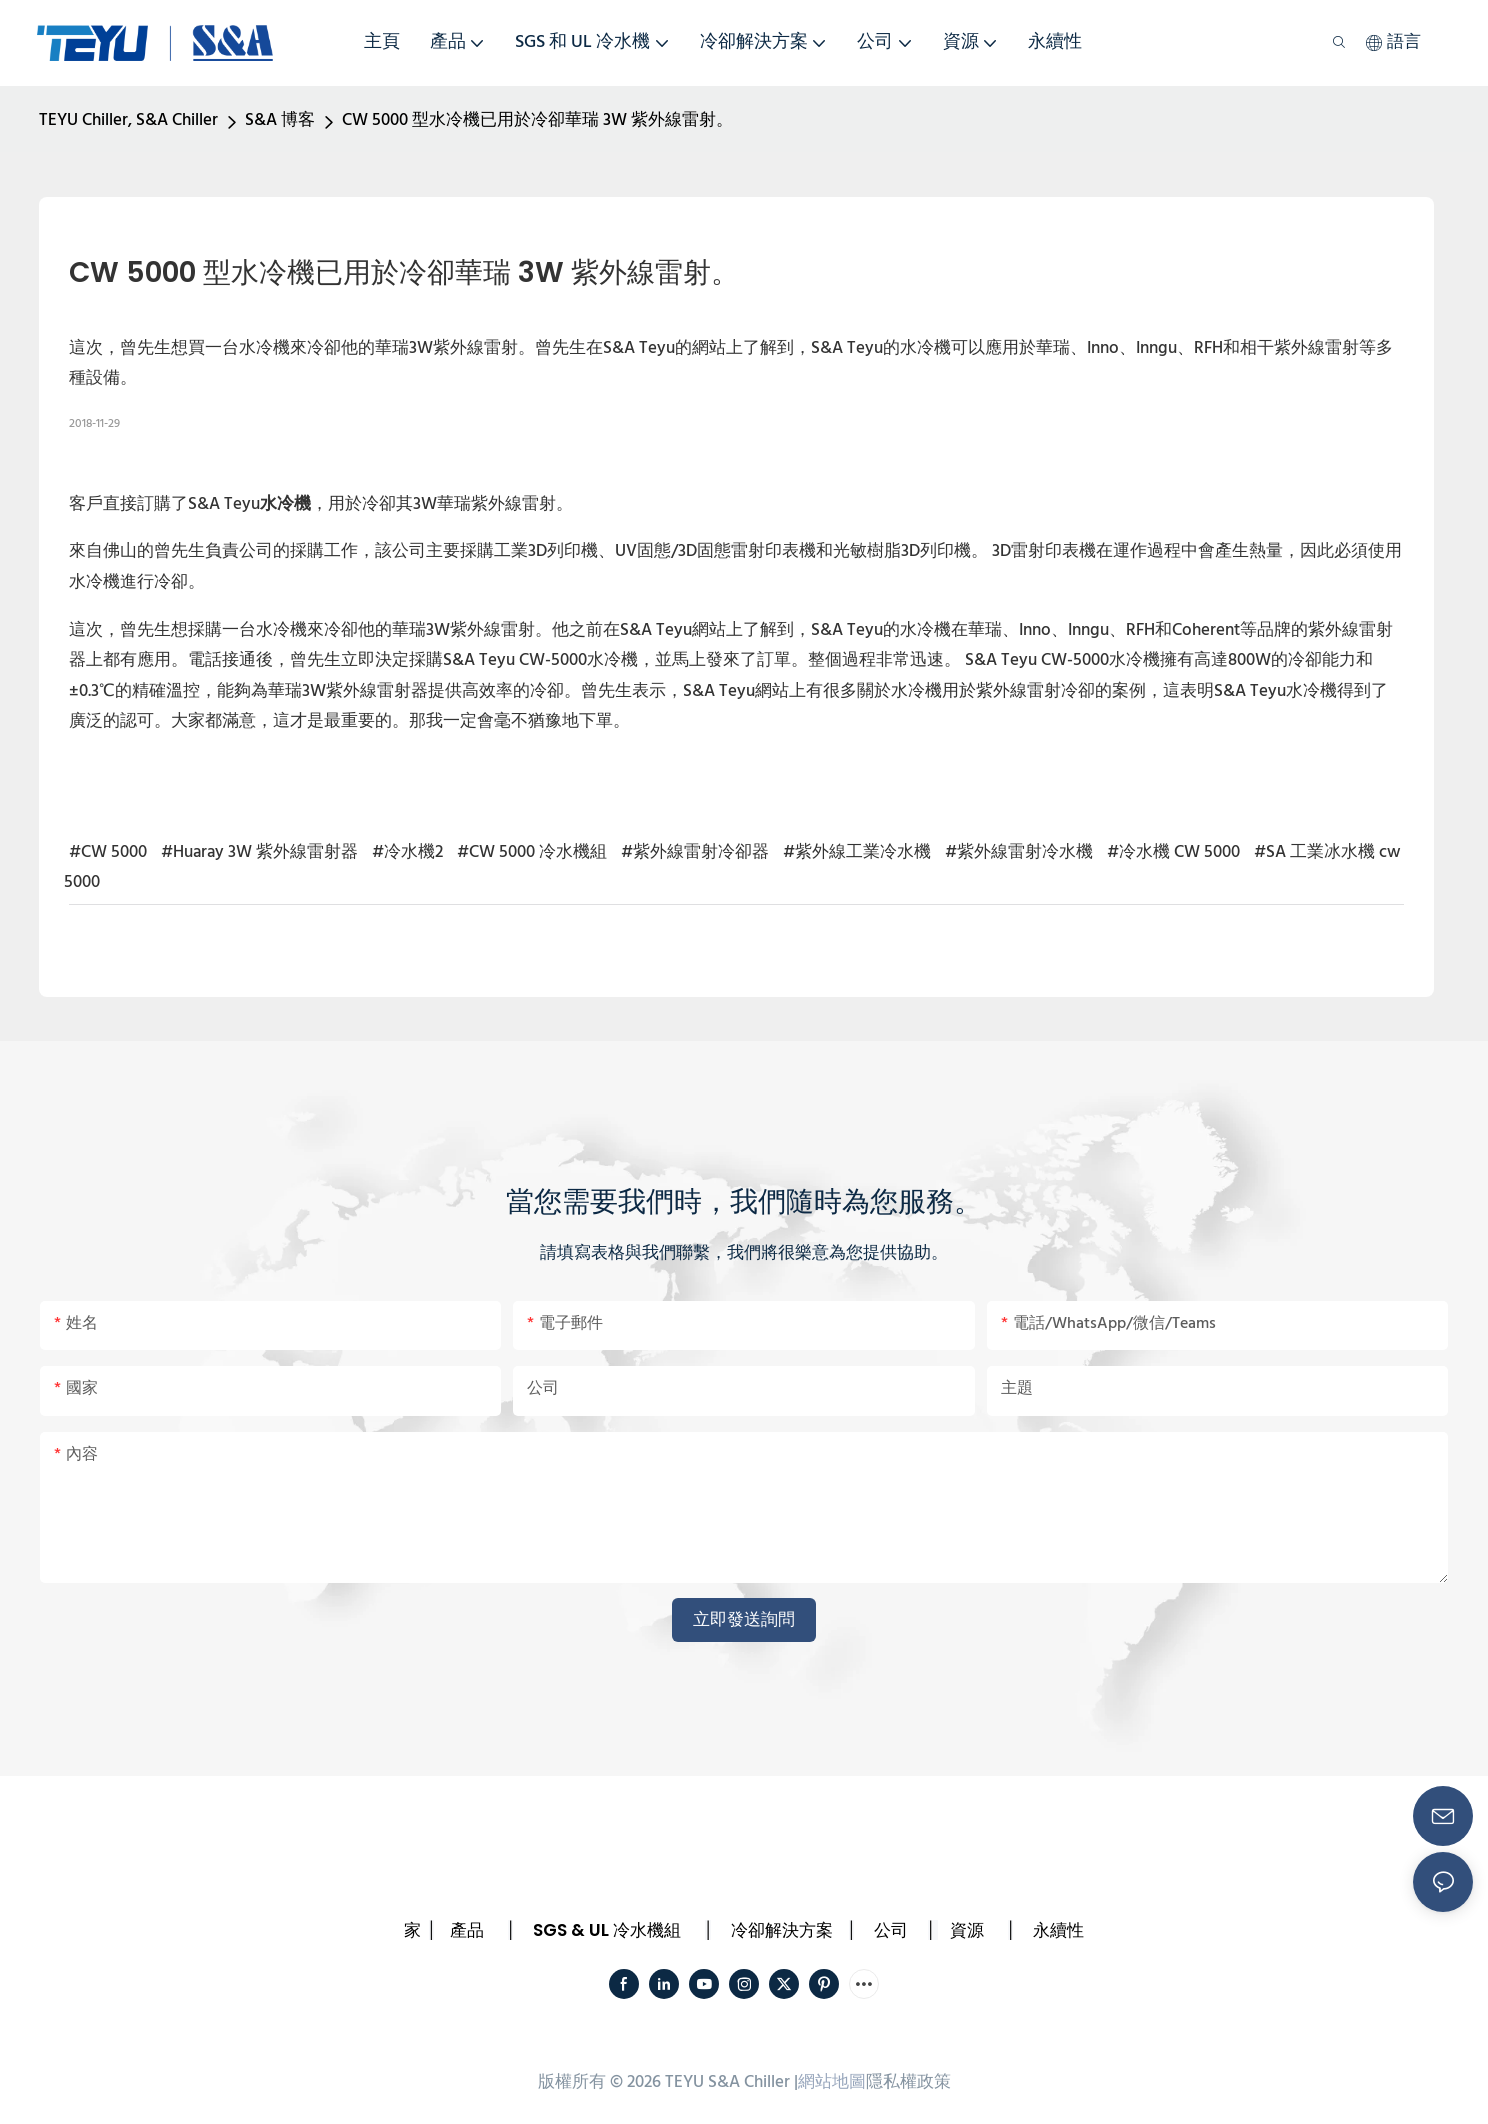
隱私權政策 (908, 2082)
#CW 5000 (108, 852)
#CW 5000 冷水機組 (532, 852)
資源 (967, 1930)
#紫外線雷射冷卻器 (695, 852)
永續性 (1058, 1930)
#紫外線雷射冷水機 (1019, 852)
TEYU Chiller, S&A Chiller (128, 120)
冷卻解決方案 (782, 1930)
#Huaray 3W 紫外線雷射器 (259, 852)
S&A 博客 (280, 120)
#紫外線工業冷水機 (857, 852)
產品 (467, 1930)
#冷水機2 (407, 852)
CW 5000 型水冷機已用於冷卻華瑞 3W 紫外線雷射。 (537, 120)
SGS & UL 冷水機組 (607, 1930)
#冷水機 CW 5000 (1173, 852)
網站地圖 (832, 2082)
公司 (891, 1930)
